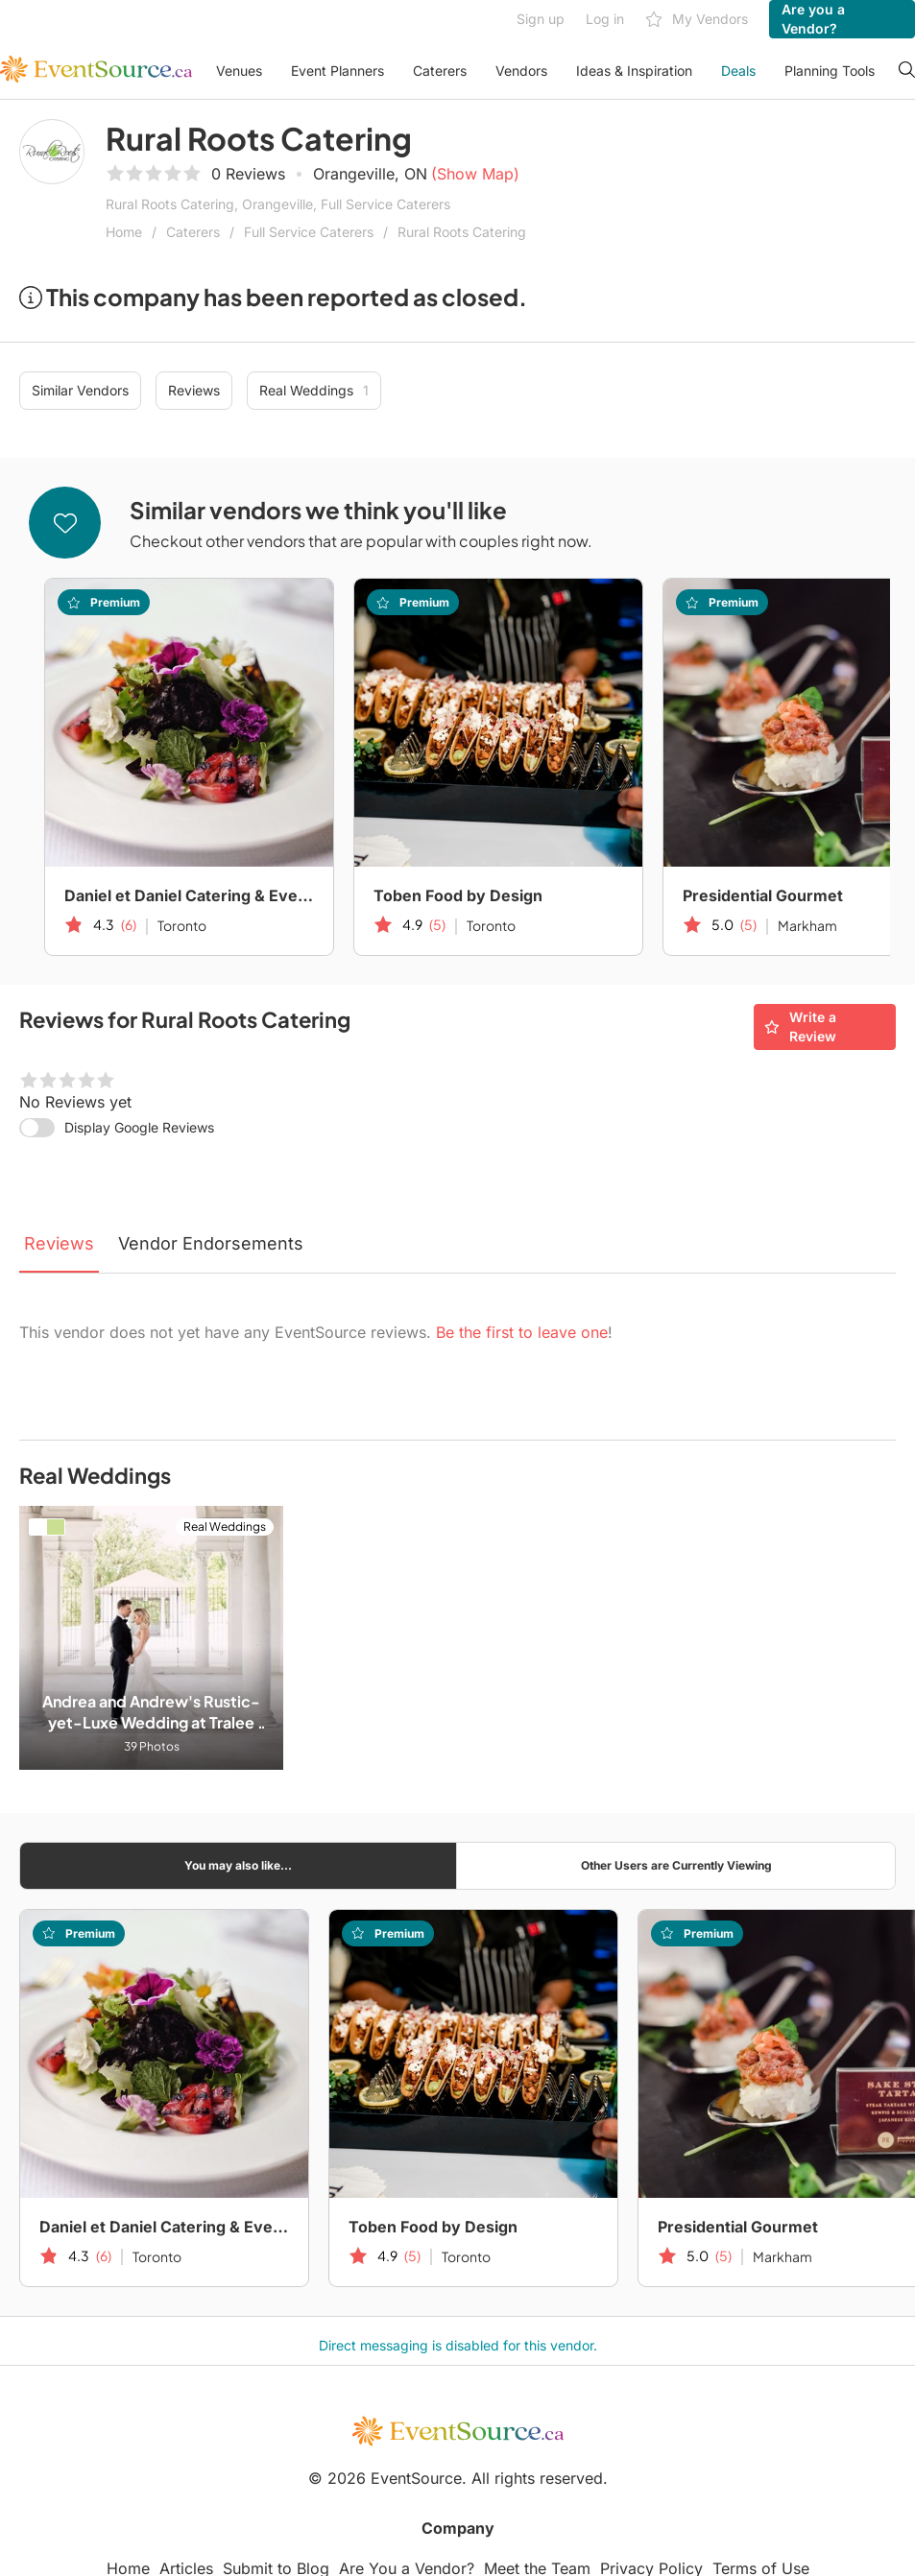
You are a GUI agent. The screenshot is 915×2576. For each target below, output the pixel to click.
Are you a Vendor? (813, 18)
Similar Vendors (80, 390)
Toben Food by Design (457, 895)
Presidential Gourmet (738, 2226)
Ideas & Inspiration (634, 70)
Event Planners (337, 70)
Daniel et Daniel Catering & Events (189, 895)
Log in (605, 19)
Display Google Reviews (139, 1127)
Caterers (440, 70)
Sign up (541, 19)
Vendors (521, 70)
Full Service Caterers (308, 232)
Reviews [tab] (59, 1243)
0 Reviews (248, 173)
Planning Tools (829, 70)
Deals (738, 70)
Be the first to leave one (522, 1332)
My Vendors (696, 20)
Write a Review (800, 1026)
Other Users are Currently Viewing (676, 1865)
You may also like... (238, 1865)
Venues (239, 70)
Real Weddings (314, 390)
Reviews (194, 390)
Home (124, 232)
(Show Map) (475, 173)
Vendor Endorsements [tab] (210, 1243)
